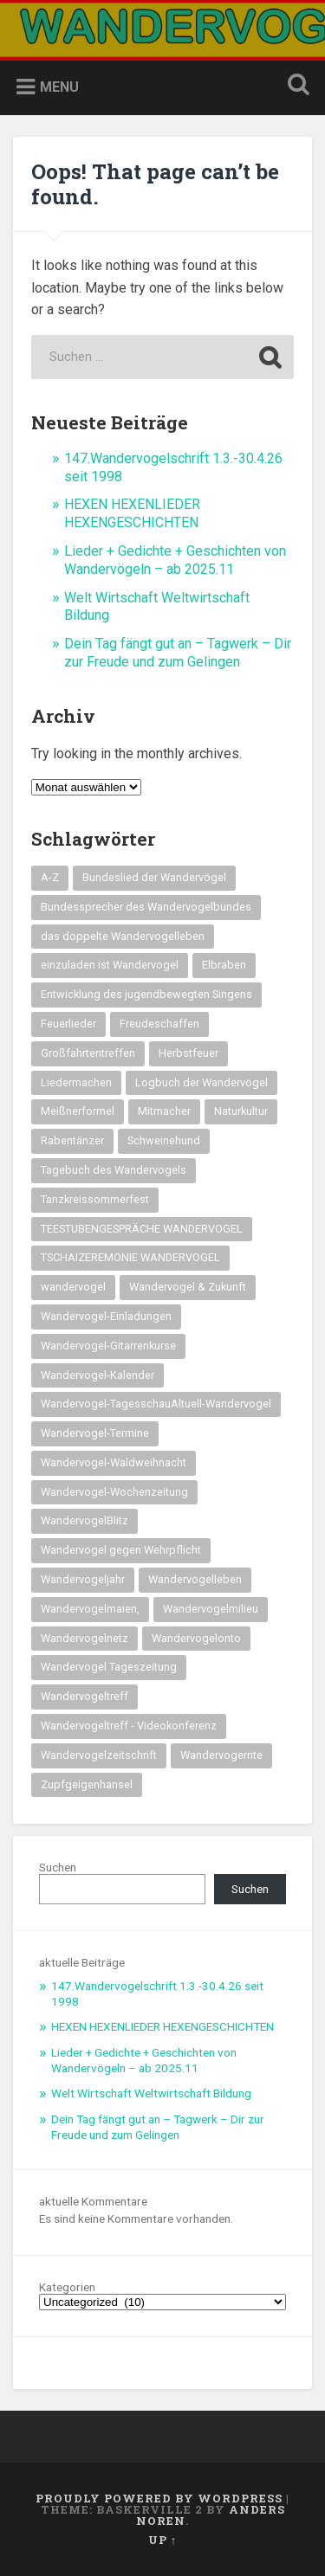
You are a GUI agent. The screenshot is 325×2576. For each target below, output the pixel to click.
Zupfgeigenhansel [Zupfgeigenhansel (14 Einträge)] (87, 1784)
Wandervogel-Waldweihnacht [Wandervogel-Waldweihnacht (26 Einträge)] (113, 1462)
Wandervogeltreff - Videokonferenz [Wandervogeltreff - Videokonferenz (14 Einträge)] (129, 1725)
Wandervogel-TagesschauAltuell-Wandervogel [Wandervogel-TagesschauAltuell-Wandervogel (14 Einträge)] (156, 1403)
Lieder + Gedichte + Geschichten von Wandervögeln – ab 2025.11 (175, 560)
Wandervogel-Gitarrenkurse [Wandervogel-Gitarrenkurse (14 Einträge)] (108, 1345)
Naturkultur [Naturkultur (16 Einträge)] (241, 1110)
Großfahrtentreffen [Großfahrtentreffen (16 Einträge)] (88, 1052)
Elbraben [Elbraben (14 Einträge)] (224, 964)
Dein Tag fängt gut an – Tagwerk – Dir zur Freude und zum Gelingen (177, 652)
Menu (59, 87)
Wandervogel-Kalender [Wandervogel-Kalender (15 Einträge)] (97, 1374)
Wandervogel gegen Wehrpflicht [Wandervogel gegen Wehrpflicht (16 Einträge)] (121, 1549)
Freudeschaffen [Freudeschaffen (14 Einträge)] (159, 1023)
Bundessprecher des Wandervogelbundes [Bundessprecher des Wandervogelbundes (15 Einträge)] (146, 906)
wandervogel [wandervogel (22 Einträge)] (73, 1286)
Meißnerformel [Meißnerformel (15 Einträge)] (77, 1110)
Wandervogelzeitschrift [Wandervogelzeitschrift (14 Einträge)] (99, 1754)
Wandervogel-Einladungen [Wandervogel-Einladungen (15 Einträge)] (106, 1316)
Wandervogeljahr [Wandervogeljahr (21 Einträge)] (83, 1579)
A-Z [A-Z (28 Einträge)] (50, 877)
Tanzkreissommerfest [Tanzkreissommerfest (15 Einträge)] (95, 1199)
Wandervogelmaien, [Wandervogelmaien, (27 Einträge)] (90, 1608)
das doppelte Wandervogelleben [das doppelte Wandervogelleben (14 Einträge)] (123, 936)
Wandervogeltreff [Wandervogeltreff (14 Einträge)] (84, 1696)
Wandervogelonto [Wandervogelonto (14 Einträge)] (196, 1638)
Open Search (295, 86)
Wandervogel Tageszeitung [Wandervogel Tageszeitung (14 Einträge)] (109, 1666)
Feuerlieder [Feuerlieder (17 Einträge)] (68, 1023)
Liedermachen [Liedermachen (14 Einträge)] (76, 1082)
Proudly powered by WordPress (159, 2498)
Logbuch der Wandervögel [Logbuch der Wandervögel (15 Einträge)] (201, 1082)
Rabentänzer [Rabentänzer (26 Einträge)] (72, 1140)
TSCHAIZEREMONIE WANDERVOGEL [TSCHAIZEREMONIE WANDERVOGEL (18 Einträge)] (130, 1257)
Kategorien (67, 2288)
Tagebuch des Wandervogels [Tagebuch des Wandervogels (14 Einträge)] (113, 1169)
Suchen (57, 1867)
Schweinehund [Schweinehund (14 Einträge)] (163, 1140)
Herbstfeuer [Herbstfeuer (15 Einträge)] (188, 1052)
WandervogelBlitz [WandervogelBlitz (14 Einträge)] (84, 1520)
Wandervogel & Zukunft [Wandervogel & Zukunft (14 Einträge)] (187, 1286)
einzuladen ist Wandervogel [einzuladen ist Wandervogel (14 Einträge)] (110, 964)
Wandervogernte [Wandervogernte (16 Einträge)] (221, 1754)
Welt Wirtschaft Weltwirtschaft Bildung (151, 2093)
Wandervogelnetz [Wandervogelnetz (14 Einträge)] (84, 1638)
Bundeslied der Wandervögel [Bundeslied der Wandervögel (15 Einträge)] (154, 877)
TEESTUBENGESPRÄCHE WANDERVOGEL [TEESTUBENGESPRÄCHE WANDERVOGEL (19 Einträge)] (142, 1228)
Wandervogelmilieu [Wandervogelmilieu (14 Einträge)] (210, 1608)
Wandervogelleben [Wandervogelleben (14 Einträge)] (195, 1579)
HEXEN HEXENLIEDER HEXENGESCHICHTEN (132, 513)
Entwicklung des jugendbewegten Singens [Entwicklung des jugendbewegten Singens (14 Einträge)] (146, 994)
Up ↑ (162, 2540)
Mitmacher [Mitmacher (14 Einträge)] (164, 1110)
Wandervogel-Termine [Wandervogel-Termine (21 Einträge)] (95, 1432)
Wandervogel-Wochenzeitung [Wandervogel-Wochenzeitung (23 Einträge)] (114, 1491)
